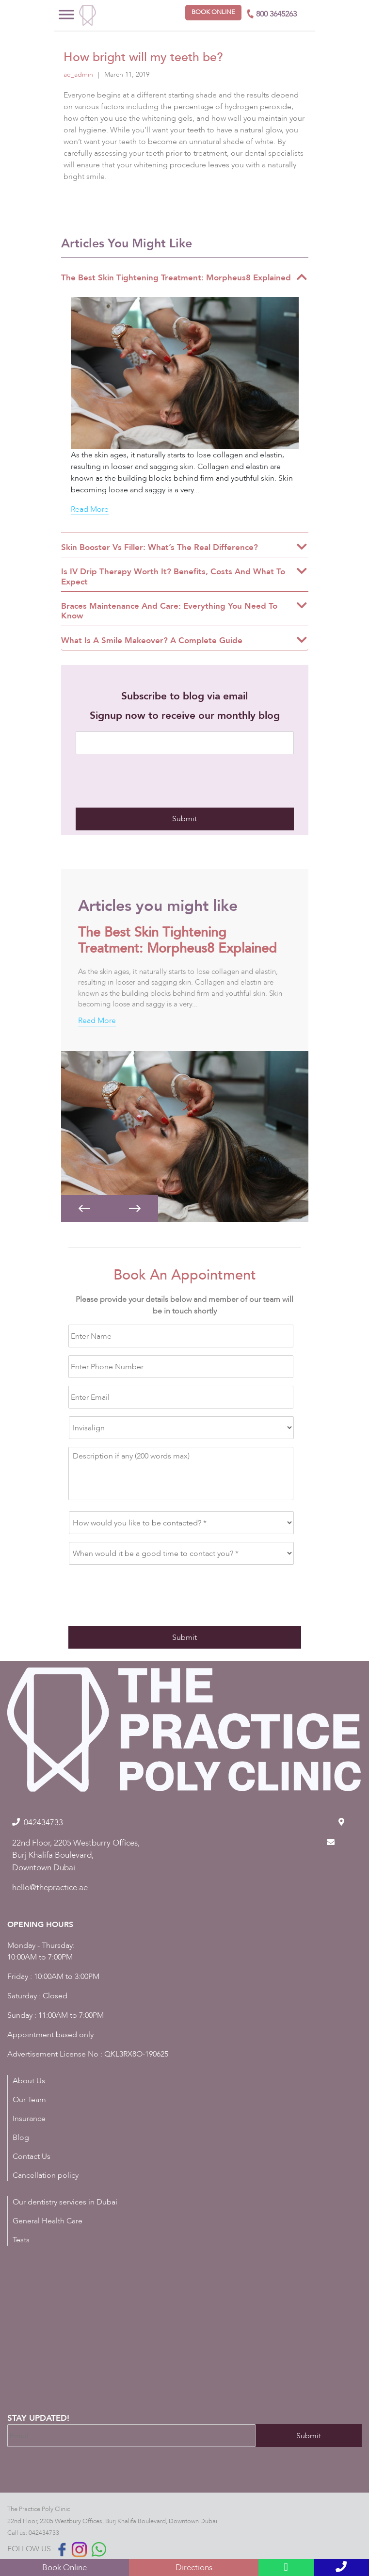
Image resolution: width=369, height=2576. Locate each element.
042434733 (44, 2532)
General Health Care (47, 2221)
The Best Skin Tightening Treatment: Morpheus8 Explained (177, 940)
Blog (21, 2137)
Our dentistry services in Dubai (65, 2202)
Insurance (29, 2118)
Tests (21, 2240)
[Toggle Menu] (66, 14)
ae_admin (78, 74)
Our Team (29, 2099)
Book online (213, 12)
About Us (29, 2080)
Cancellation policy (46, 2175)
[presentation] (149, 781)
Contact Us (31, 2156)
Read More (90, 509)
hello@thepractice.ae (50, 1887)
